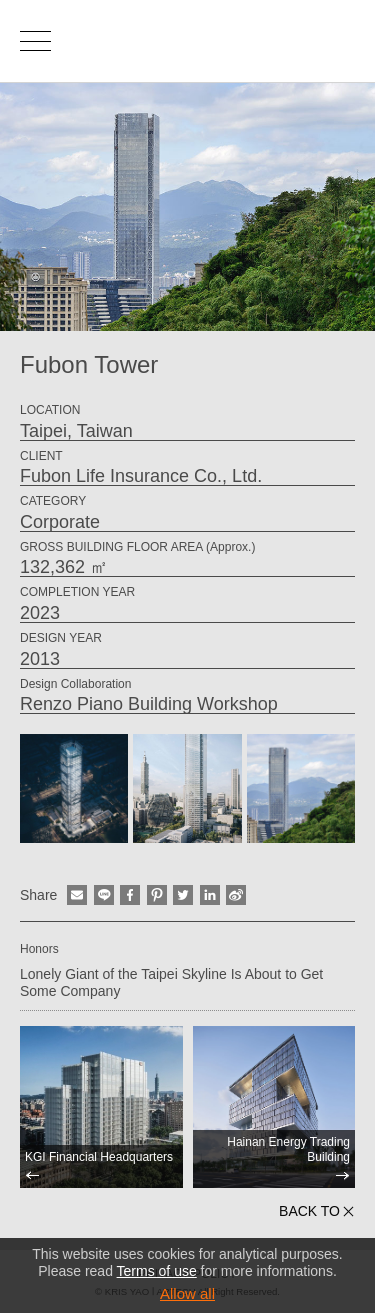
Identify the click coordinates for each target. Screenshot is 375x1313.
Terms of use (157, 1271)
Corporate (60, 522)
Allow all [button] (187, 1293)
